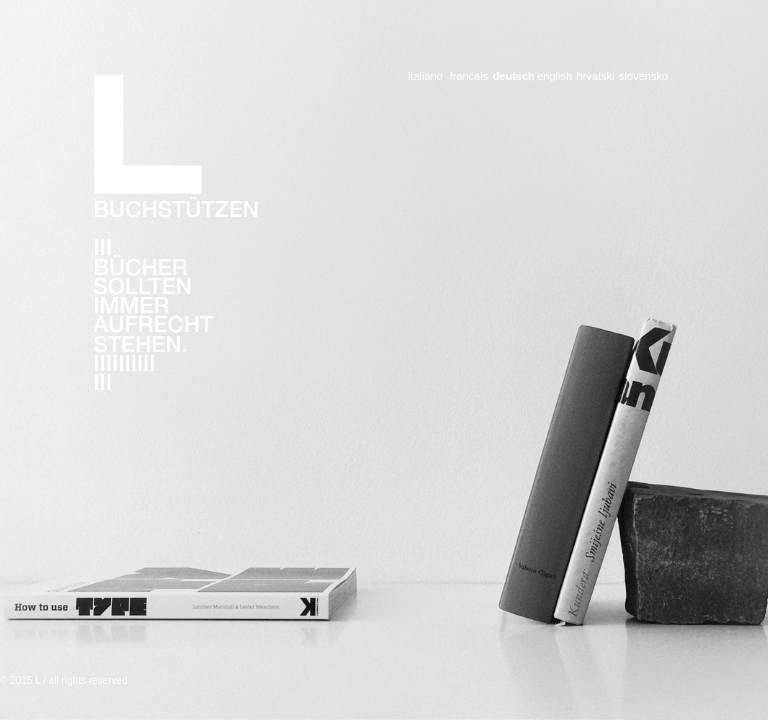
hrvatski (595, 76)
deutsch (511, 76)
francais (469, 76)
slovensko (643, 76)
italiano (425, 76)
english (554, 76)
